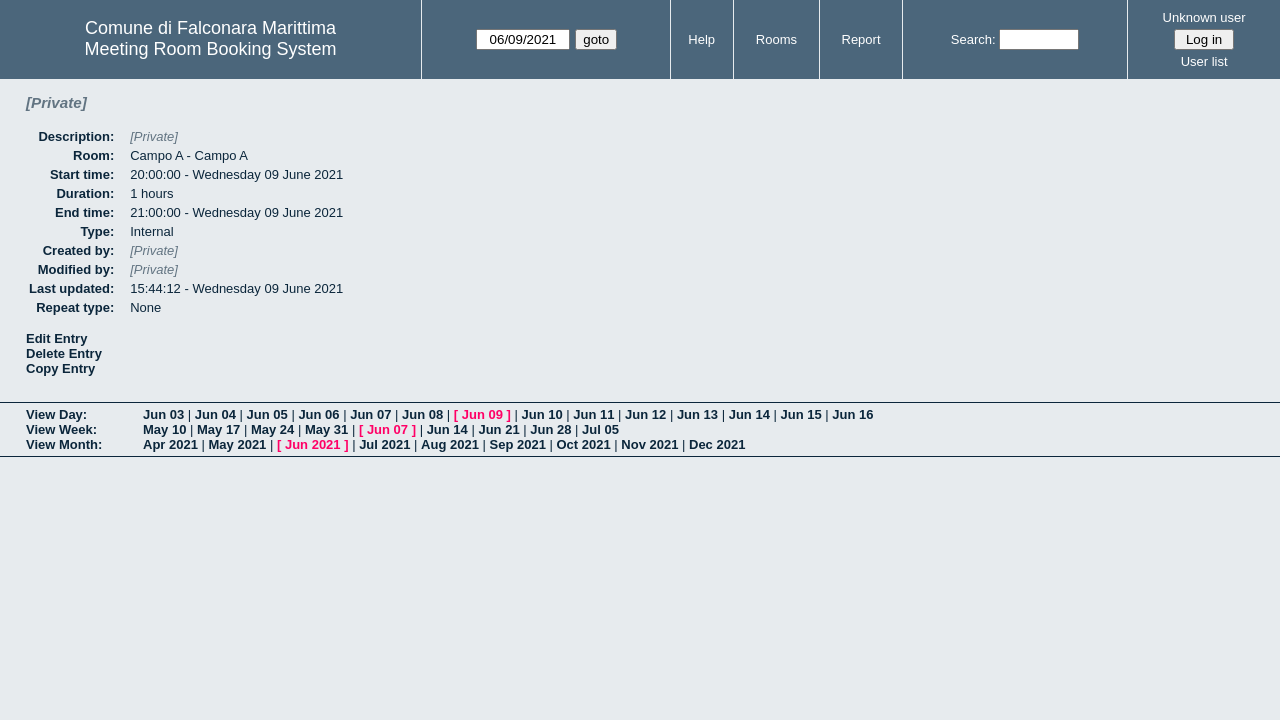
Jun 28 (550, 429)
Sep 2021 (518, 444)
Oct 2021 (583, 444)
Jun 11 (593, 414)
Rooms (776, 39)
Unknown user (1204, 17)
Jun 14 (749, 414)
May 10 (164, 429)
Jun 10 (541, 414)
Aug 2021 (450, 444)
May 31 (326, 429)
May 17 (218, 429)
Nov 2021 (649, 444)
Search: (973, 39)
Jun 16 (852, 414)
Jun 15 (800, 414)
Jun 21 (498, 429)
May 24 (272, 429)
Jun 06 (318, 414)
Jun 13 (697, 414)
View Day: (56, 414)
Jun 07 (370, 414)
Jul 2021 (384, 444)
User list (1204, 61)
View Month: (64, 444)
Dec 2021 (717, 444)
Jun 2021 (313, 444)
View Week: (61, 429)
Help (701, 39)
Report (861, 39)
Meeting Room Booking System (210, 49)
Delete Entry (64, 353)
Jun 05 (267, 414)
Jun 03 (163, 414)
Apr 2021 (170, 444)
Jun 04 (215, 414)
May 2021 (238, 444)
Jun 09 (482, 414)
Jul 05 (600, 429)
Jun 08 (422, 414)
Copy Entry (60, 368)
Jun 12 (645, 414)
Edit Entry (56, 338)
